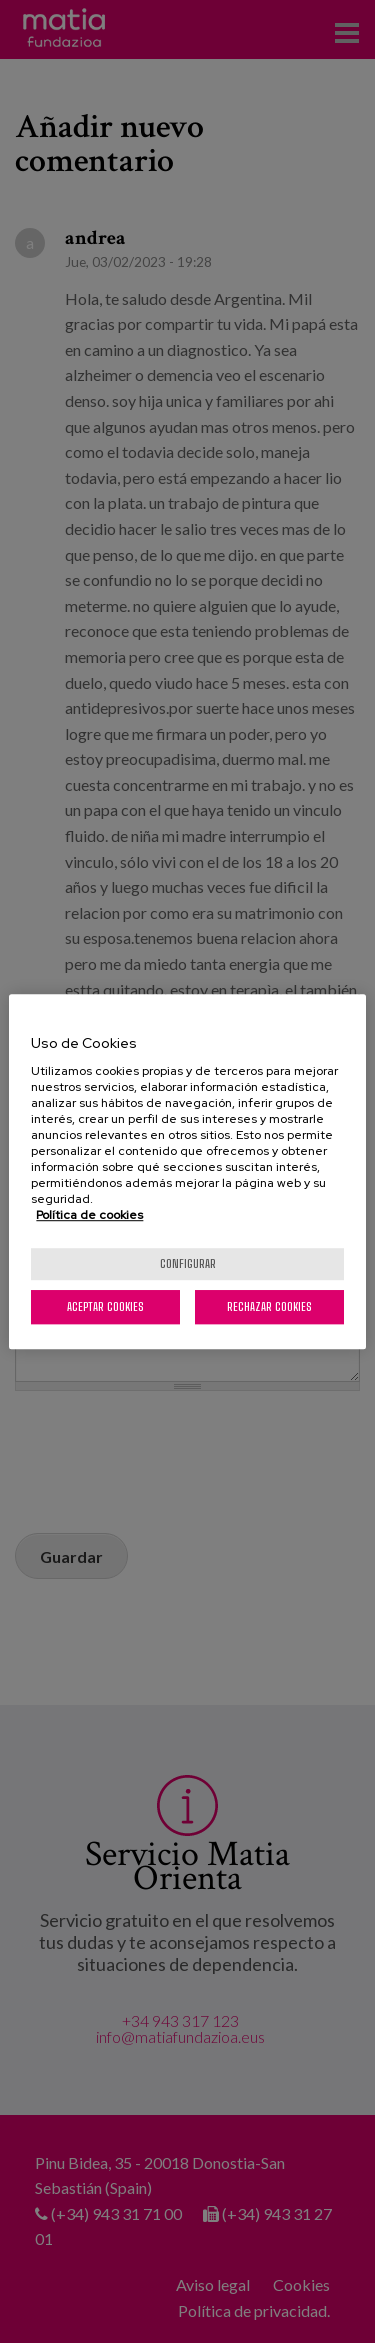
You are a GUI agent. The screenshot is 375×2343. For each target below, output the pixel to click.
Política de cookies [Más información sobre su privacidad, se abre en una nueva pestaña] (89, 1215)
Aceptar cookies (105, 1306)
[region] (187, 1172)
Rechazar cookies (269, 1306)
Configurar (188, 1263)
